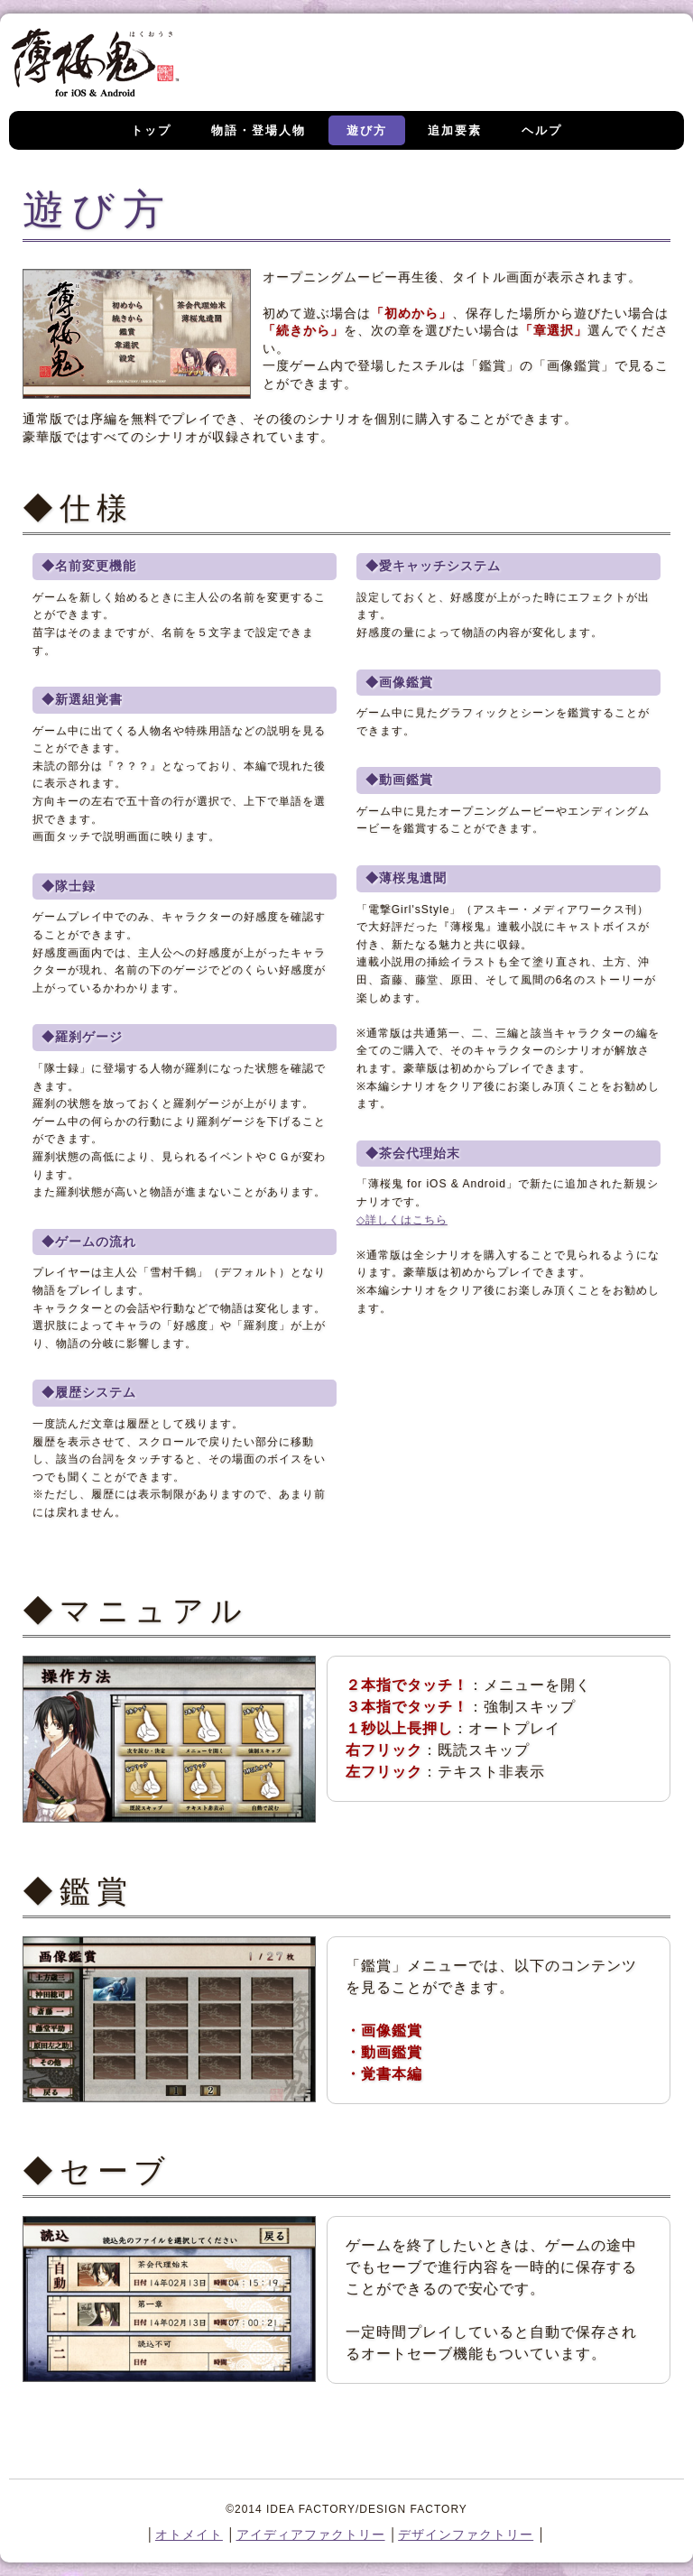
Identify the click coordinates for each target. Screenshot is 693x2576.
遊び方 (366, 130)
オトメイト (189, 2534)
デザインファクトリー (465, 2534)
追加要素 (455, 130)
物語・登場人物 (258, 130)
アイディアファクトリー (310, 2534)
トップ (151, 130)
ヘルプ (542, 130)
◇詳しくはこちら (402, 1220)
